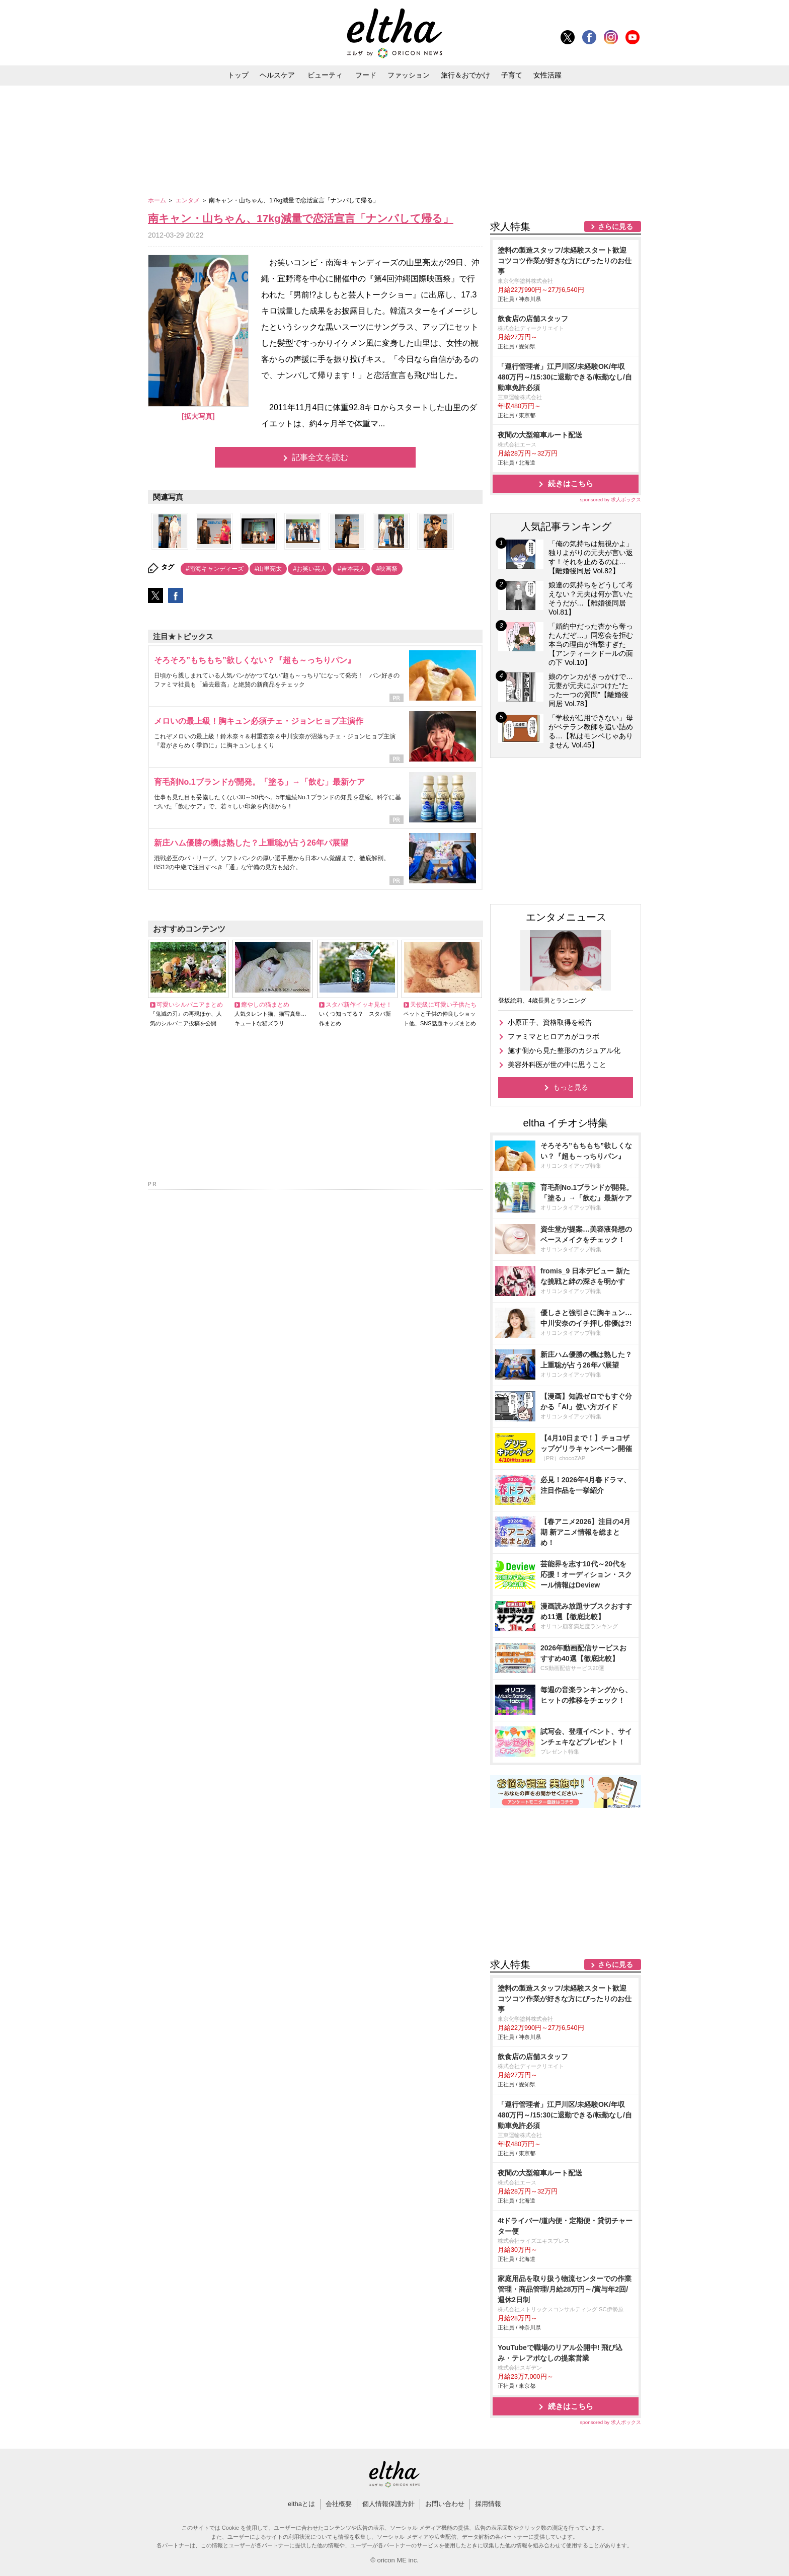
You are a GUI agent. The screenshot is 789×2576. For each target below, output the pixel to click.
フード (365, 75)
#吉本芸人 (351, 568)
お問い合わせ (444, 2504)
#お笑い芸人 (310, 568)
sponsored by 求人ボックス (610, 499)
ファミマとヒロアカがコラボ (553, 1036)
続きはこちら (570, 483)
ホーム (158, 200)
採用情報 (488, 2504)
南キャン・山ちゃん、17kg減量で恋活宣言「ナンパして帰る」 (300, 218)
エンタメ (188, 200)
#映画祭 (387, 568)
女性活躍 (547, 75)
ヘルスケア (277, 75)
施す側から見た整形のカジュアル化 (564, 1050)
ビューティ (325, 75)
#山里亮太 (268, 568)
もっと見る (570, 1087)
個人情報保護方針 (388, 2504)
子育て (511, 75)
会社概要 (339, 2504)
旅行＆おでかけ (465, 75)
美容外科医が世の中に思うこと (557, 1064)
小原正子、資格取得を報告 (550, 1022)
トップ (238, 75)
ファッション (408, 75)
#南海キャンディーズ (215, 568)
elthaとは (301, 2504)
